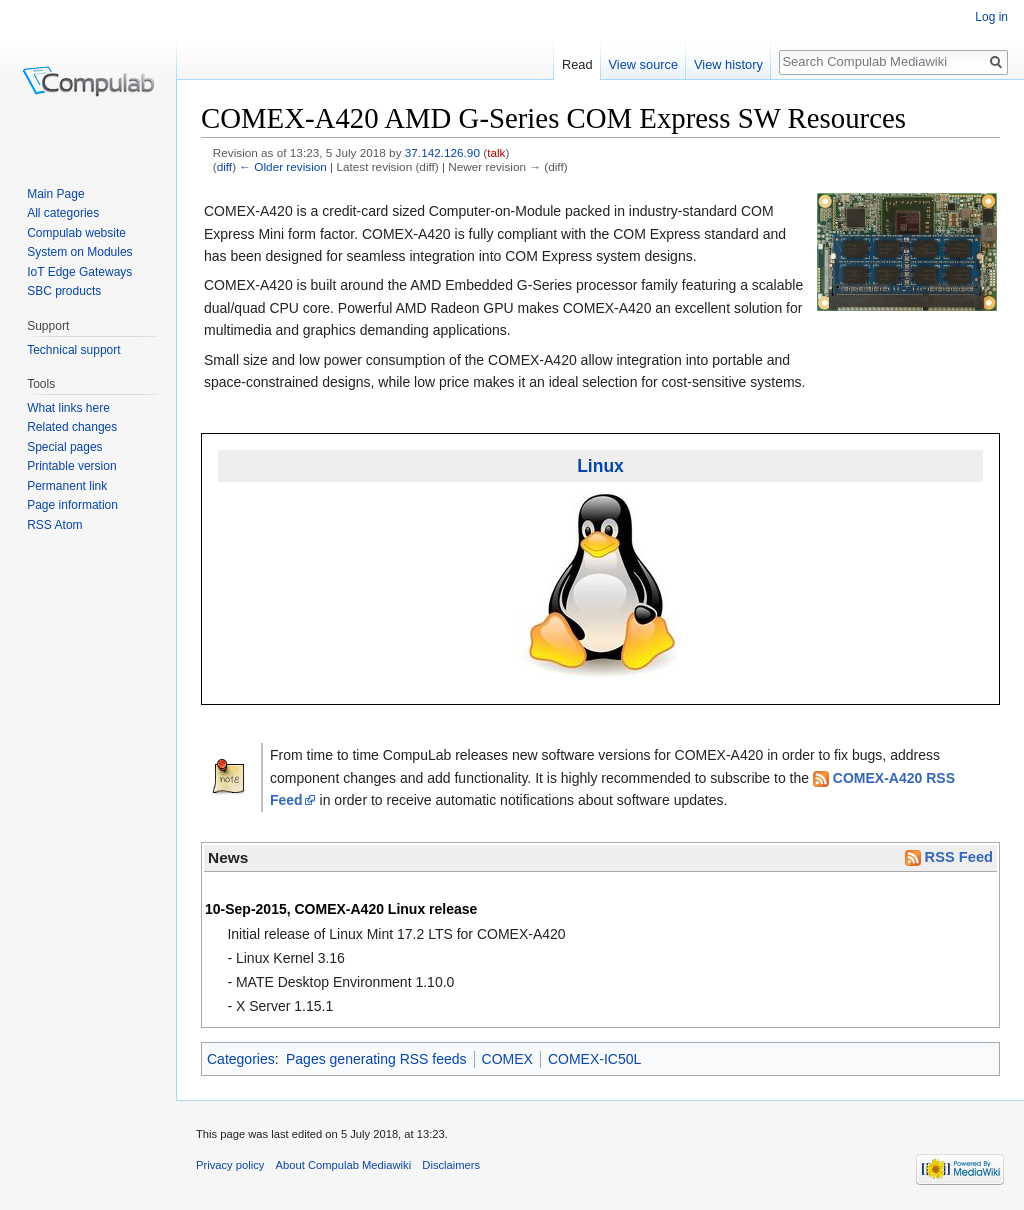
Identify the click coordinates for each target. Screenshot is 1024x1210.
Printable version (71, 466)
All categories (63, 213)
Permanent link (67, 486)
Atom (69, 525)
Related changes (72, 427)
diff (224, 166)
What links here (68, 408)
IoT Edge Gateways (79, 272)
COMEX (507, 1059)
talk (496, 152)
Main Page (55, 194)
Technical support (73, 350)
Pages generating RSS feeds (376, 1059)
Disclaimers (451, 1165)
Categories (241, 1059)
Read (577, 64)
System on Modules (79, 252)
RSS (39, 525)
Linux (600, 466)
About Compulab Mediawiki (344, 1165)
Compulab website (76, 233)
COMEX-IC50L (594, 1059)
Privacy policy (230, 1165)
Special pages (64, 447)
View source (643, 64)
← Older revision (283, 166)
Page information (72, 505)
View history (728, 64)
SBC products (64, 291)
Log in (991, 17)
